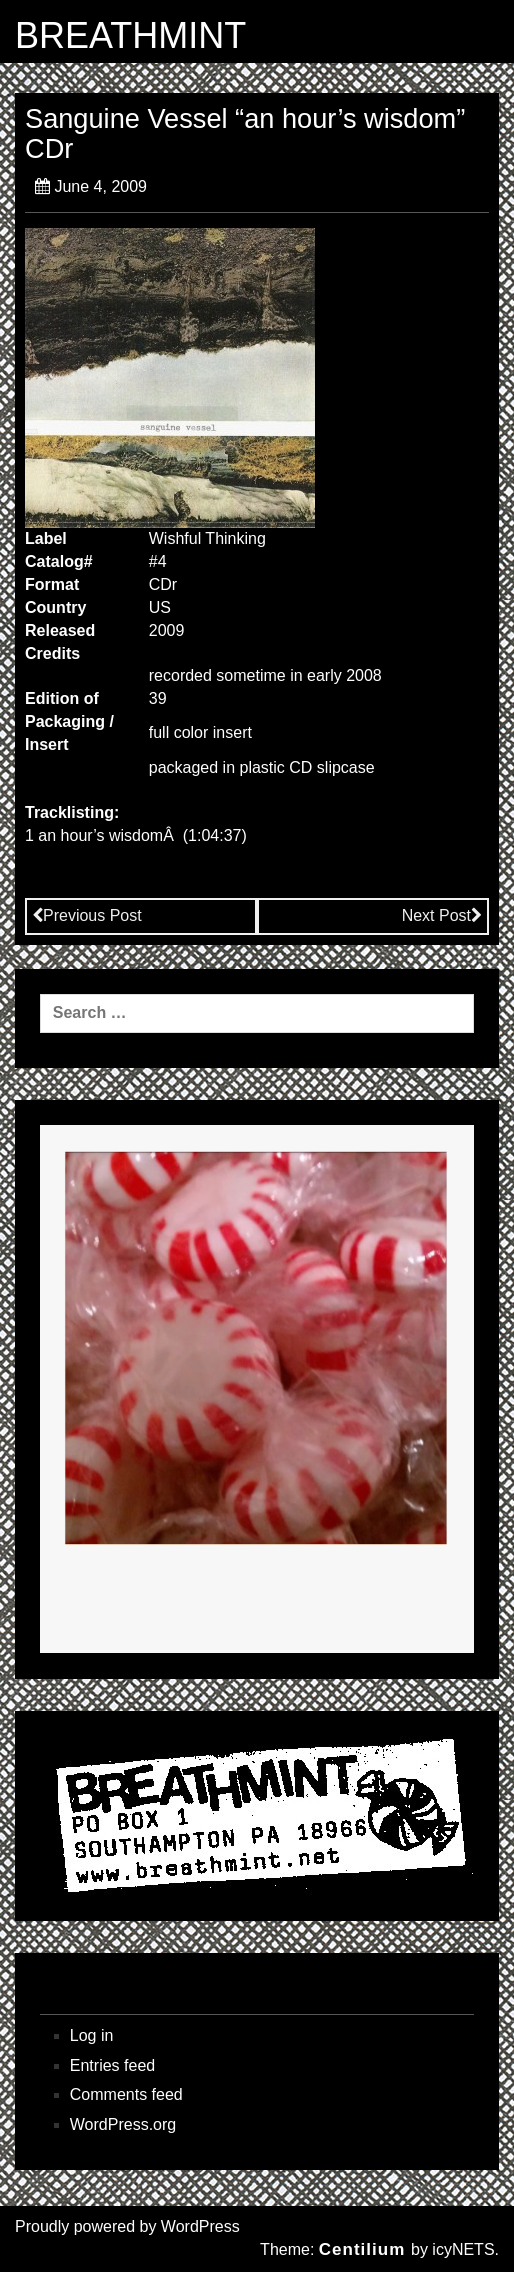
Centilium (362, 2249)
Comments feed (126, 2094)
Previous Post (87, 915)
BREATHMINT (130, 36)
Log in (92, 2035)
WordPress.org (123, 2124)
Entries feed (112, 2065)
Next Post (442, 915)
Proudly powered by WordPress (127, 2226)
